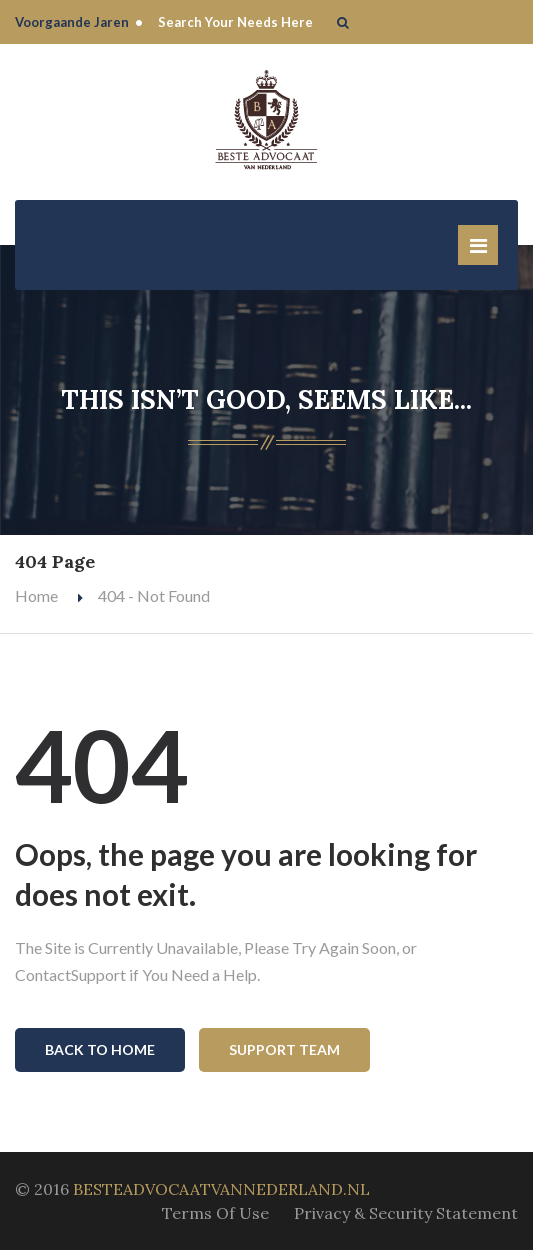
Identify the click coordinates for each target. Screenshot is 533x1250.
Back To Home (100, 1049)
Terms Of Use (215, 1213)
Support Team (284, 1049)
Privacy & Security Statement (406, 1213)
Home (36, 595)
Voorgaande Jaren (72, 22)
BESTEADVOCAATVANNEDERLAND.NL (221, 1189)
